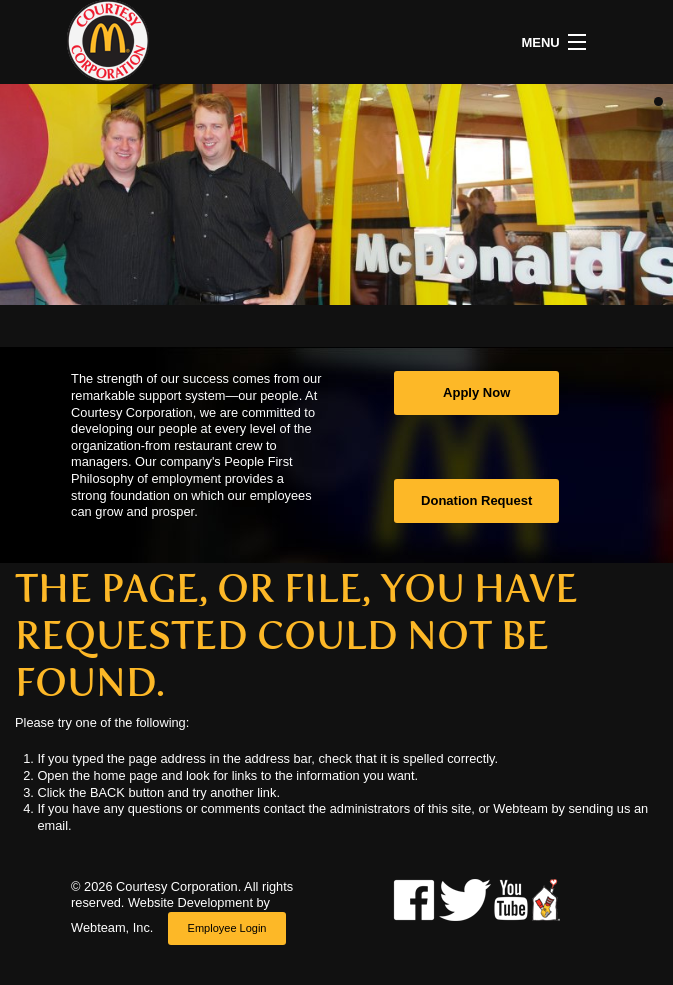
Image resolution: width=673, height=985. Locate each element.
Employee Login (227, 928)
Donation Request (476, 500)
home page (126, 775)
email (52, 825)
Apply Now (476, 392)
